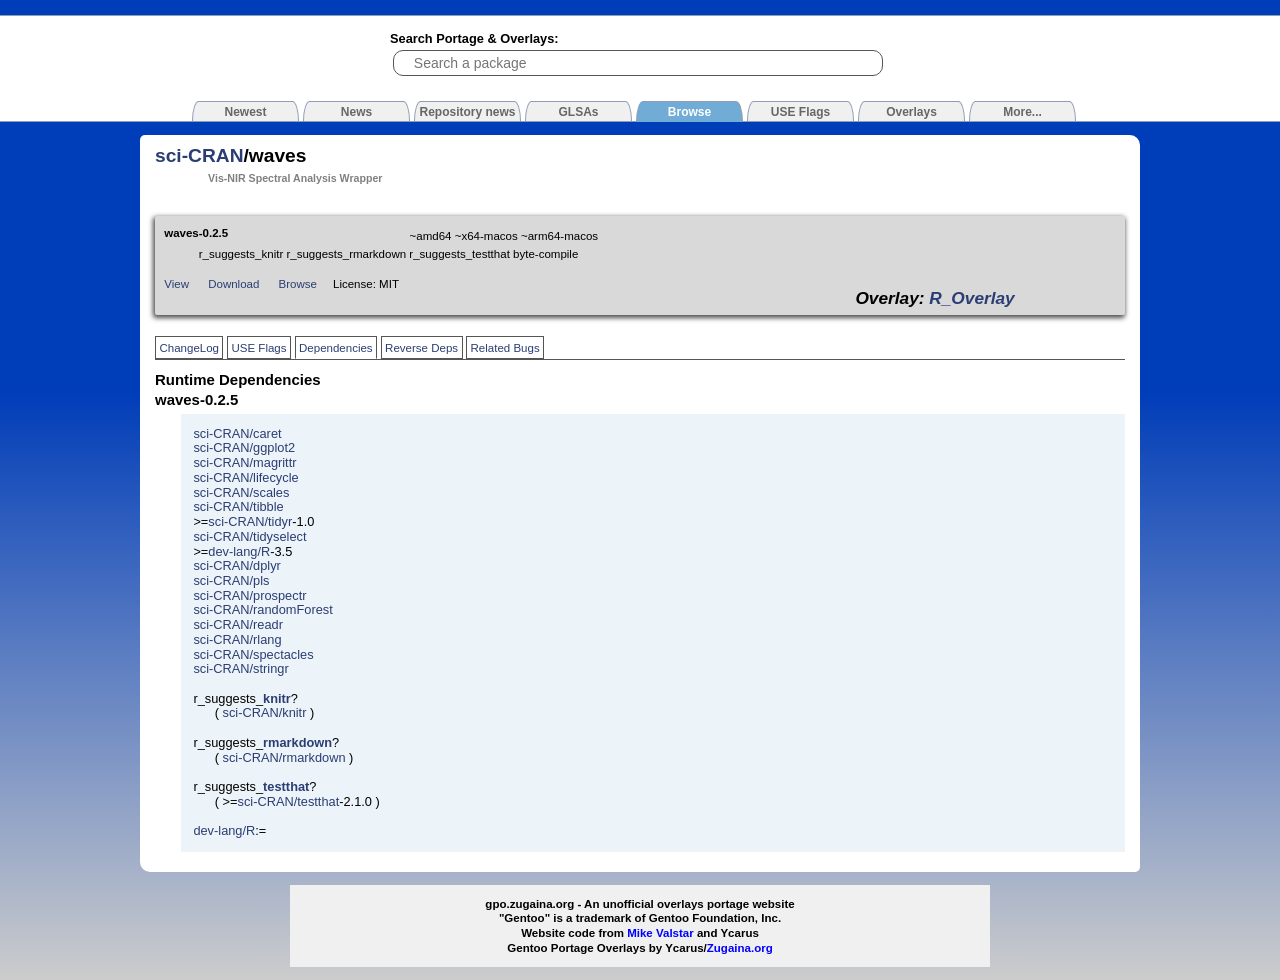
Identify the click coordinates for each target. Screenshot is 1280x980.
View (176, 284)
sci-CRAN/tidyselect (249, 536)
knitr (277, 698)
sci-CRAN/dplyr (236, 565)
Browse (298, 284)
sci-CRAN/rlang (237, 639)
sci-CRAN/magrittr (244, 462)
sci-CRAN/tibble (238, 506)
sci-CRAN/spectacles (253, 654)
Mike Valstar (660, 933)
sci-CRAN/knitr (265, 712)
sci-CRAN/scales (241, 492)
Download (233, 284)
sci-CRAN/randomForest (262, 609)
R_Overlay (971, 298)
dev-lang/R (239, 551)
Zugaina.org (740, 948)
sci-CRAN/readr (238, 624)
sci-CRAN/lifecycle (245, 477)
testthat (286, 786)
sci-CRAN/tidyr (250, 521)
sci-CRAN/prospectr (249, 595)
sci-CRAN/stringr (240, 668)
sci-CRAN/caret (237, 433)
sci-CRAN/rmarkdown (284, 757)
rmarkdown (297, 742)
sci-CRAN (199, 155)
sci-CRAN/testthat (289, 801)
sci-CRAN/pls (231, 580)
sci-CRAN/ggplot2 (244, 447)
